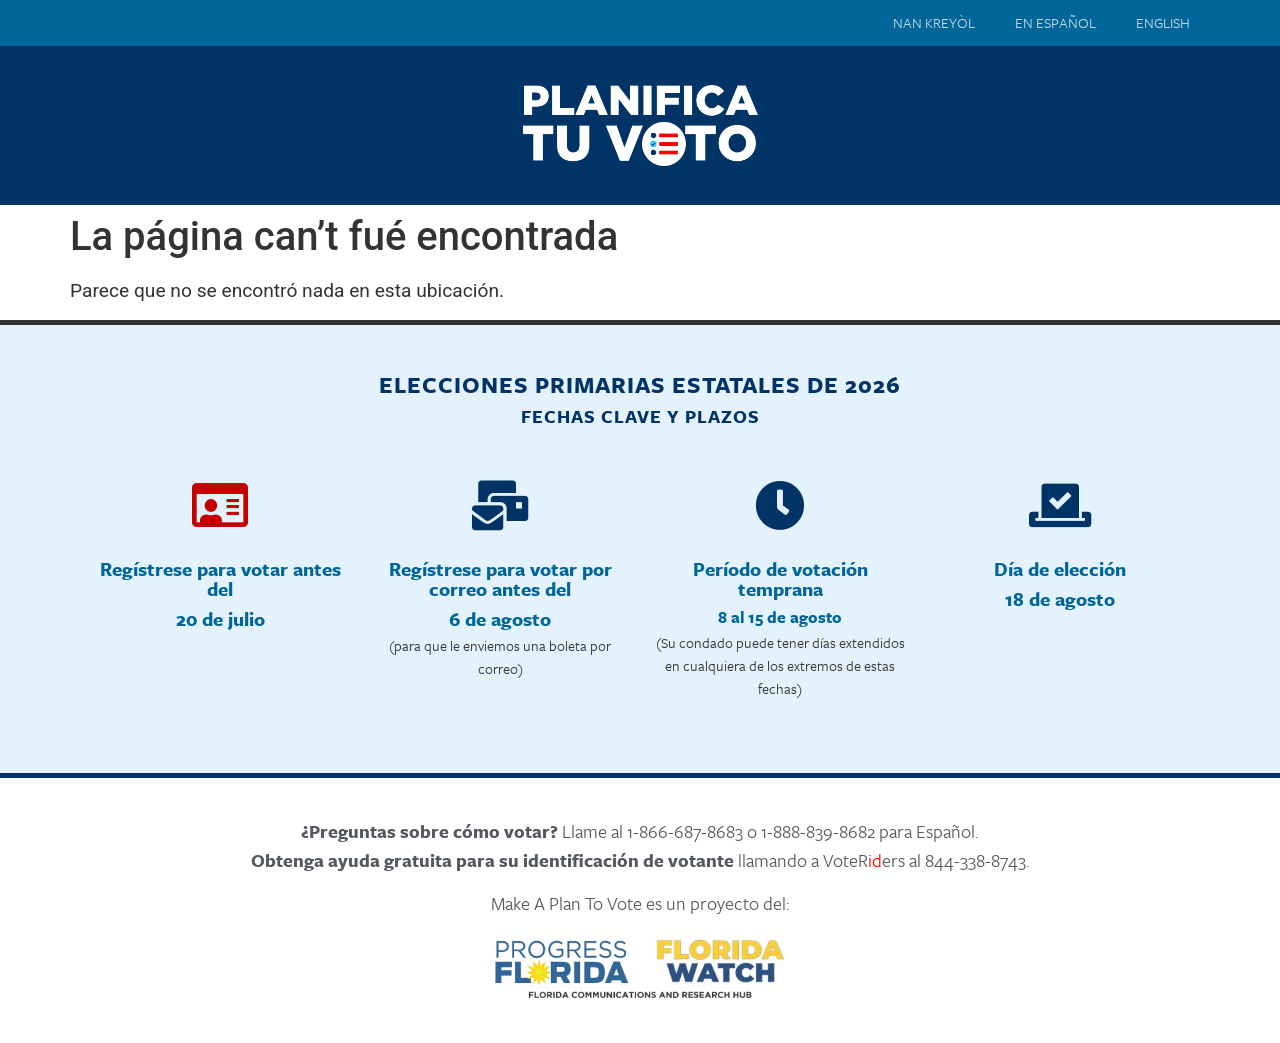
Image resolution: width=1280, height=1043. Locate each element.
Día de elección (1060, 568)
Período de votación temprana (780, 578)
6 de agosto (500, 618)
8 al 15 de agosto (780, 617)
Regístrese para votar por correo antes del (500, 578)
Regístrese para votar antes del (220, 578)
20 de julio (220, 618)
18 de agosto (1060, 598)
